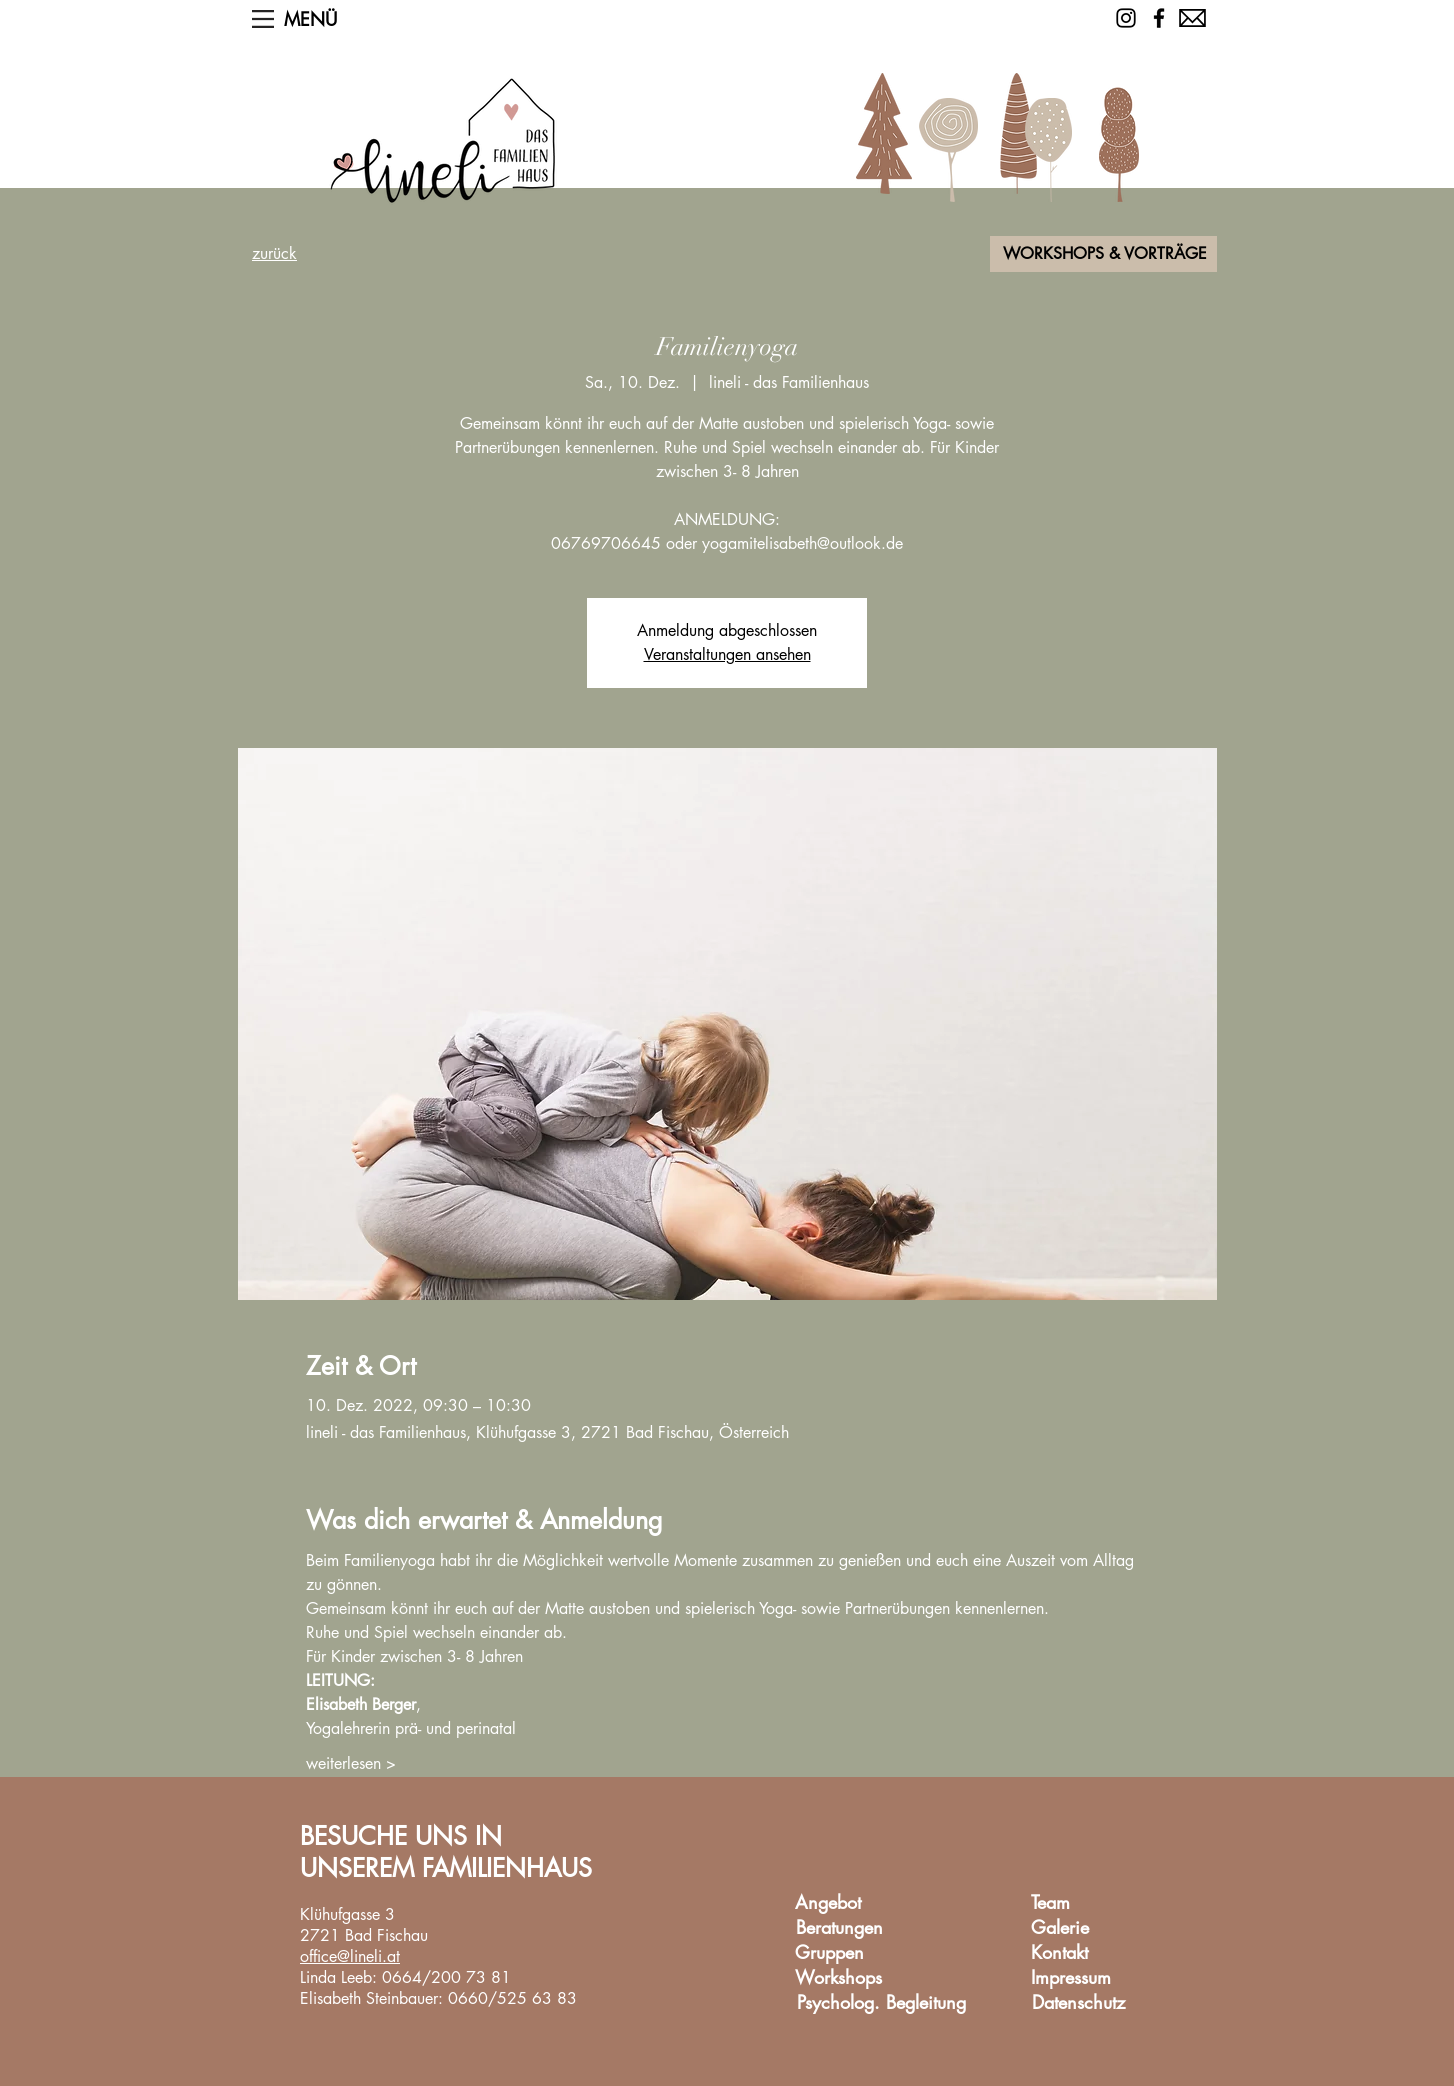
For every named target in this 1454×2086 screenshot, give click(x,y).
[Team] (1050, 1903)
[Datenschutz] (1078, 2003)
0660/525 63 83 (512, 1998)
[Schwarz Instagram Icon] (1126, 18)
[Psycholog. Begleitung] (881, 2003)
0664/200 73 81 (446, 1977)
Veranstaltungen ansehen (727, 654)
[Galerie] (1059, 1928)
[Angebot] (827, 1903)
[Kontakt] (1059, 1953)
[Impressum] (1071, 1978)
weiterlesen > (351, 1763)
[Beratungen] (839, 1928)
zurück (274, 253)
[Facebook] (1159, 18)
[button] (263, 19)
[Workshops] (838, 1978)
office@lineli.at (350, 1956)
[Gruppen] (829, 1953)
